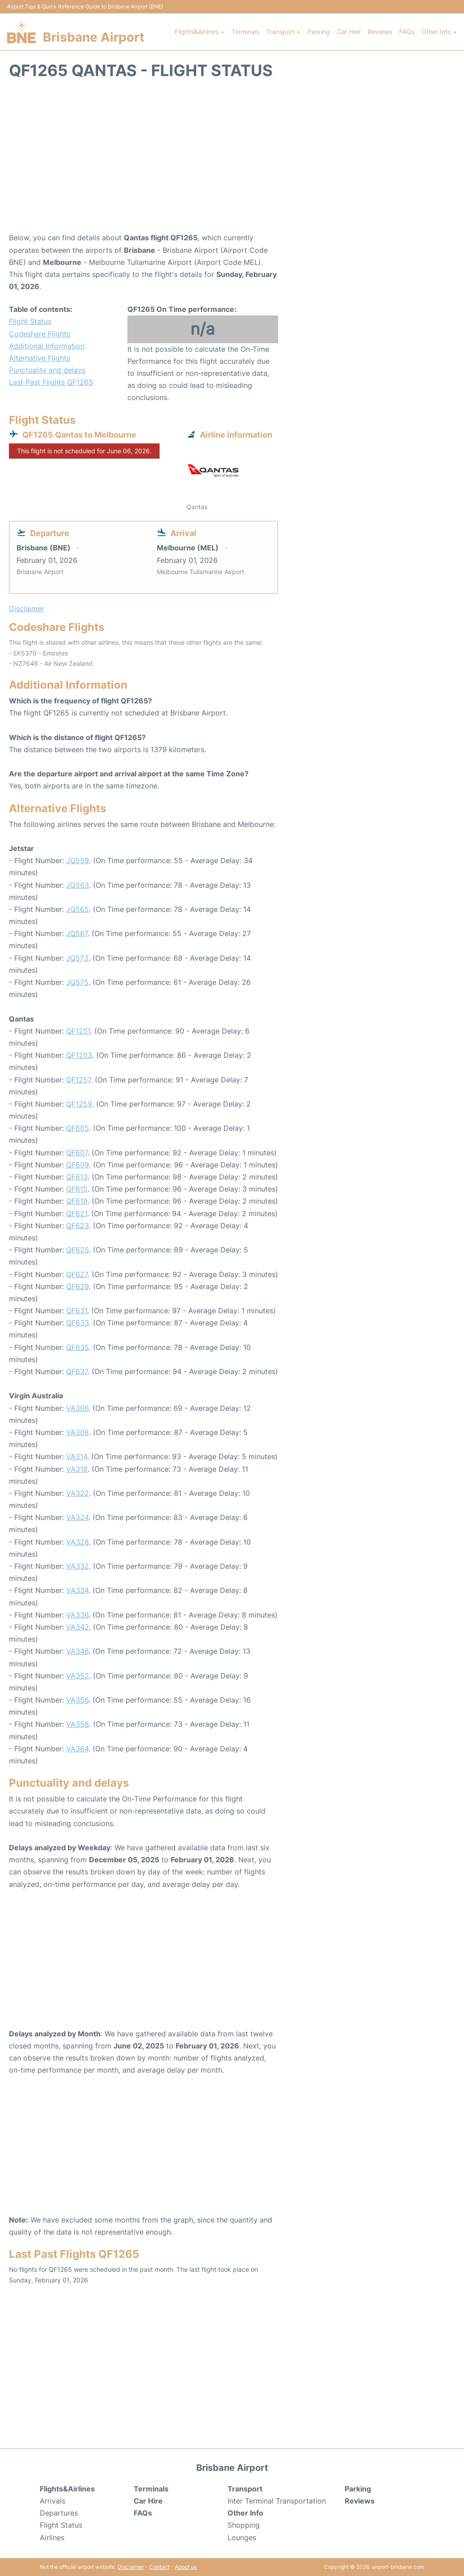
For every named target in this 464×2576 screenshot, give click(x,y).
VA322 (77, 1493)
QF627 (77, 1274)
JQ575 (77, 982)
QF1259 (79, 1103)
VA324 (77, 1517)
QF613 (77, 1176)
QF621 (76, 1213)
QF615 (77, 1188)
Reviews (380, 31)
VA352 (77, 1675)
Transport (245, 2488)
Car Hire (349, 31)
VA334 (77, 1590)
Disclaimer (131, 2566)
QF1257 (78, 1079)
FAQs (406, 31)
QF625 (77, 1249)
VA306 (77, 1408)
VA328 (77, 1541)
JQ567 (77, 933)
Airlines (52, 2537)
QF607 (77, 1152)
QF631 (76, 1310)
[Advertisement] (232, 160)
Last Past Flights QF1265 (51, 382)
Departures (59, 2512)
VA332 (77, 1566)
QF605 (77, 1128)
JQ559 (77, 860)
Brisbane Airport (93, 37)
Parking (319, 31)
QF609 (77, 1164)
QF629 (77, 1286)
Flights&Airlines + (199, 31)
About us (186, 2566)
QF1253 (79, 1055)
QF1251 (78, 1030)
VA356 (77, 1699)
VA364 (77, 1748)
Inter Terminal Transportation (277, 2500)
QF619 (77, 1200)
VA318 (77, 1469)
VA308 (77, 1432)
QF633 (77, 1322)
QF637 (77, 1371)
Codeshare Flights (39, 333)
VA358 (77, 1724)
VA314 (76, 1456)
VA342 (77, 1626)
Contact (159, 2566)
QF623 (77, 1225)
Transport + (283, 31)
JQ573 (77, 958)
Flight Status (30, 321)
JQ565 (77, 909)
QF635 (77, 1347)
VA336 (77, 1614)
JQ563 (77, 885)
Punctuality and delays (47, 370)
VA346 (77, 1651)
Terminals (245, 31)
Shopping (244, 2525)
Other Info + (439, 31)
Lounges (242, 2537)
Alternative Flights (39, 357)
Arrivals (52, 2500)
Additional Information (46, 345)
